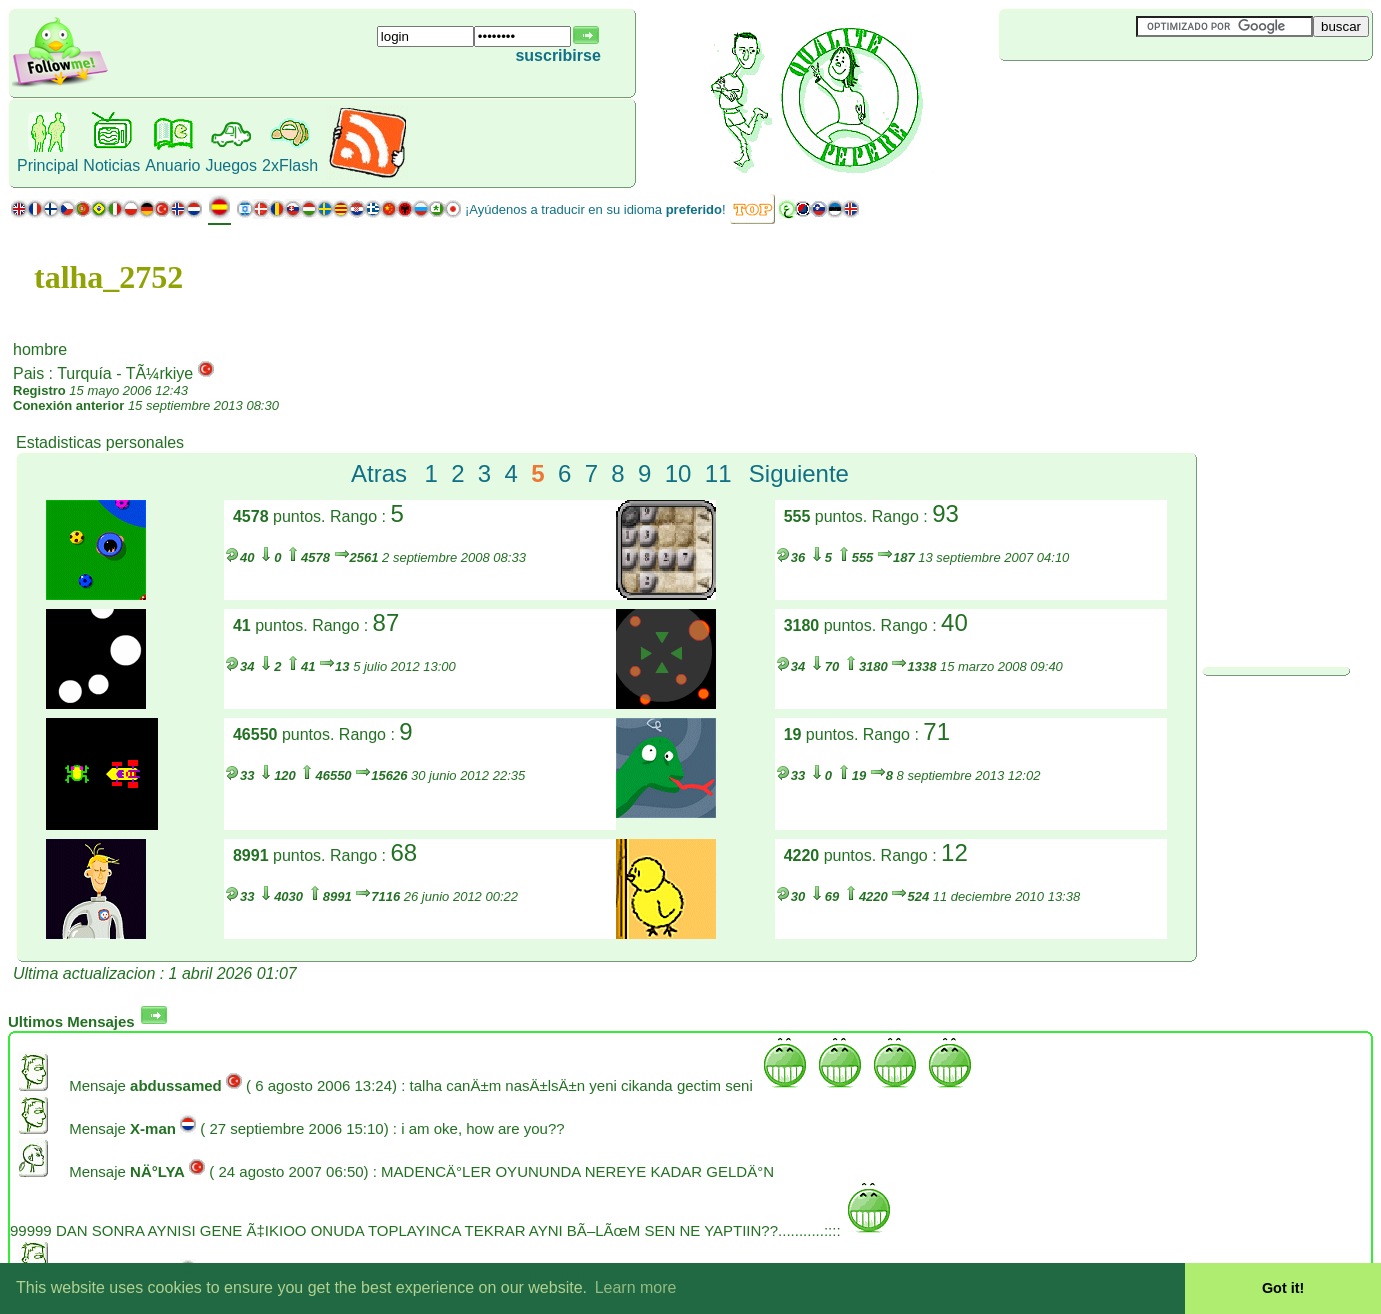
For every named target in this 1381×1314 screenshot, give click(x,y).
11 (718, 473)
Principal (47, 165)
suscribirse (557, 55)
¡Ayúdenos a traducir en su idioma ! (595, 209)
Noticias (111, 165)
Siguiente (799, 473)
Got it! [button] (1283, 1288)
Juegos (231, 165)
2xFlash (290, 165)
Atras (379, 473)
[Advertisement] (1118, 94)
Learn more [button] (636, 1287)
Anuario (172, 165)
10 (678, 473)
